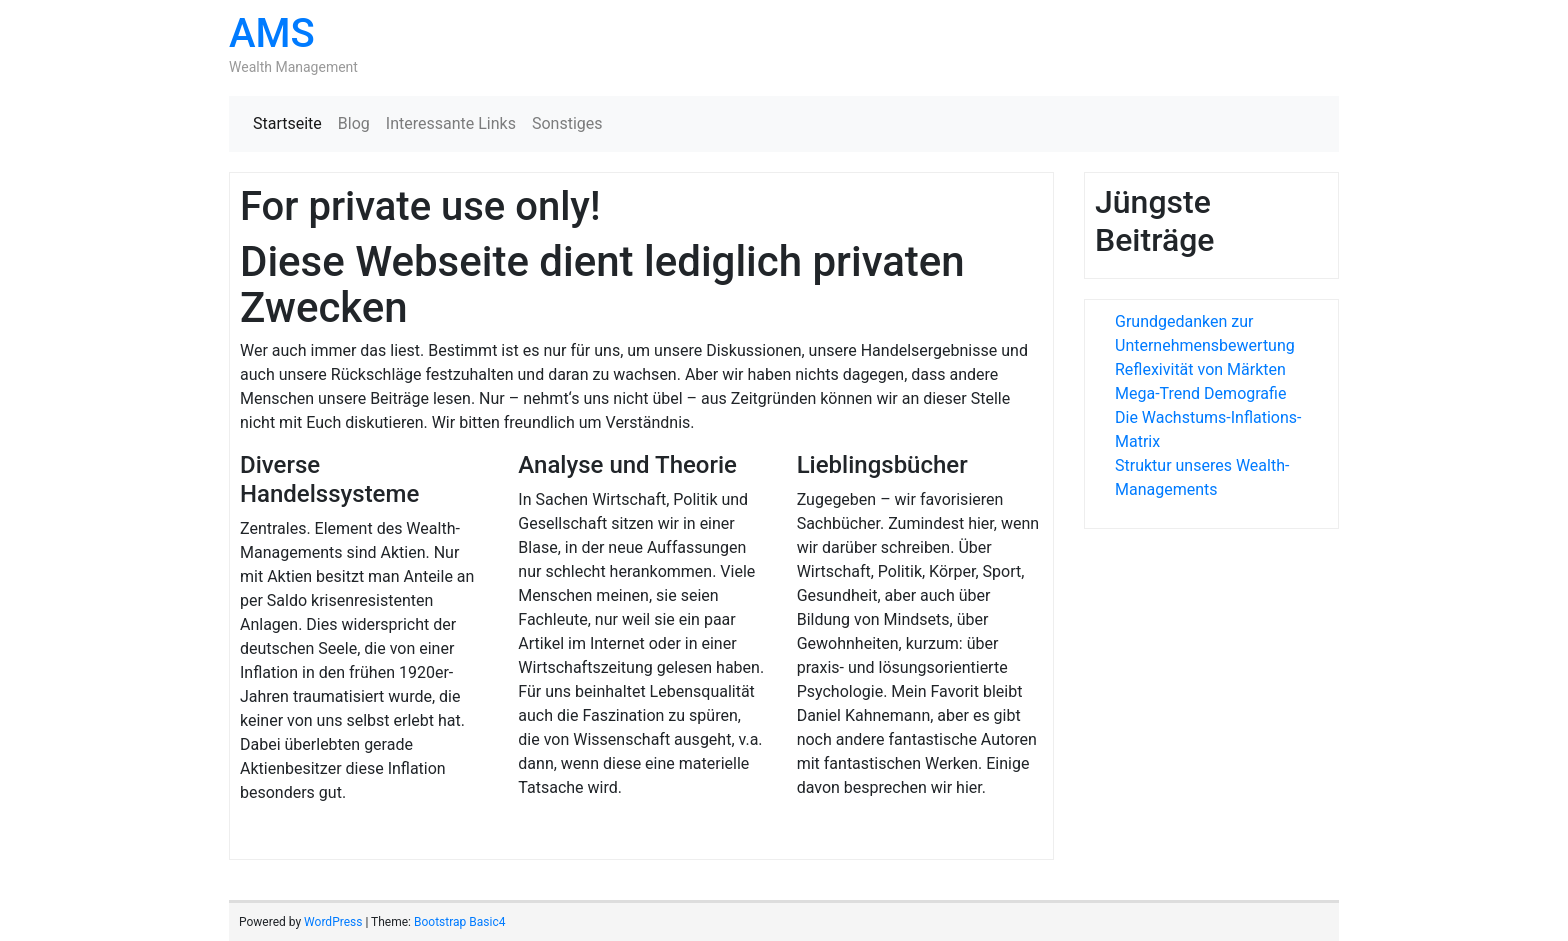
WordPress (333, 922)
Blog (354, 123)
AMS (272, 33)
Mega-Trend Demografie (1200, 393)
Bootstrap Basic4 (459, 922)
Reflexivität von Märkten (1200, 369)
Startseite (287, 123)
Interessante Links (451, 123)
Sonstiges (567, 123)
